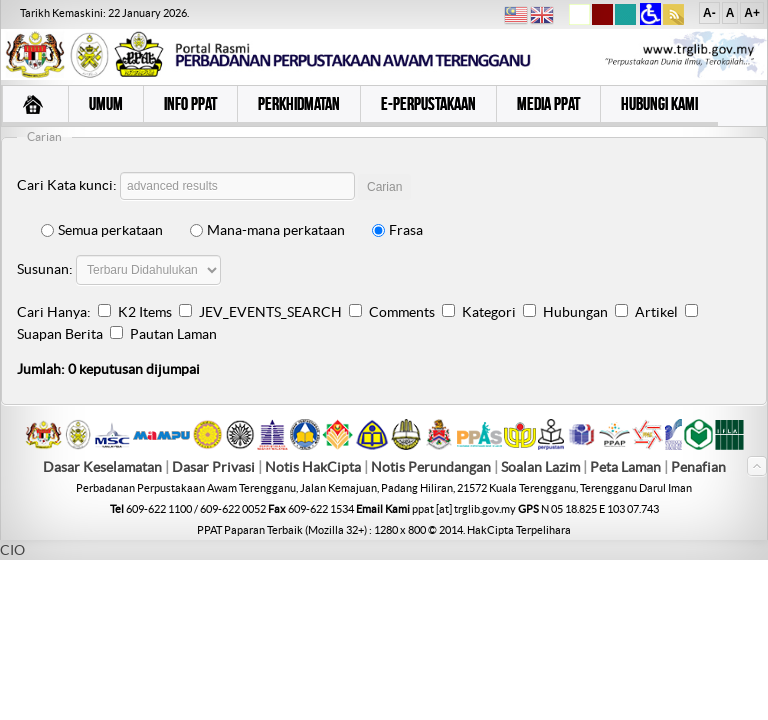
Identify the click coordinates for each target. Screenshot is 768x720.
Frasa (397, 230)
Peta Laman (627, 467)
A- (709, 13)
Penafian (698, 467)
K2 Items (145, 312)
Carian (384, 187)
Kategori (489, 312)
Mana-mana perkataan (267, 230)
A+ (752, 13)
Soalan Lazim (540, 467)
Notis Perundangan (431, 467)
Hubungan (575, 312)
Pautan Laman (173, 334)
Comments (402, 312)
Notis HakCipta (313, 467)
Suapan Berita (60, 334)
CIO (12, 550)
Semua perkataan (102, 230)
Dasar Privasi (213, 467)
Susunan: (45, 269)
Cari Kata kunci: (67, 185)
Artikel (656, 312)
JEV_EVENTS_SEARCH (270, 312)
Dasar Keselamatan (102, 467)
